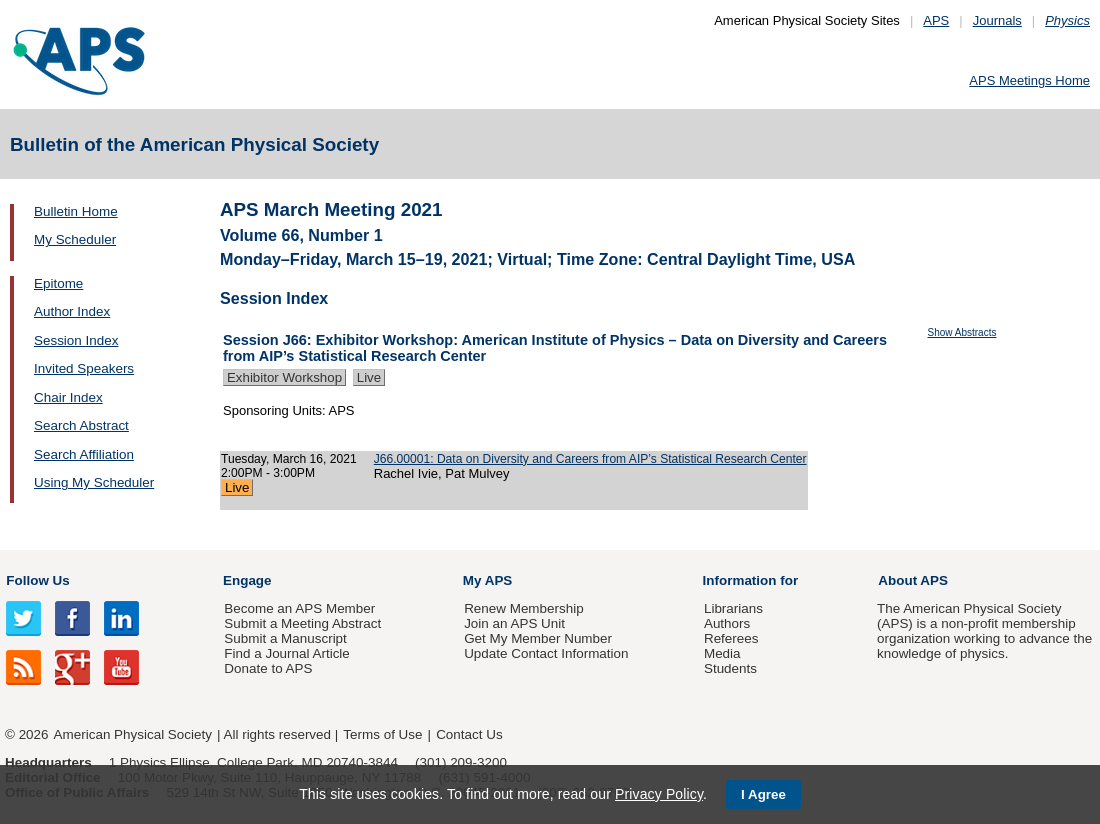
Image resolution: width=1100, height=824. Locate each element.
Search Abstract (81, 425)
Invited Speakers (84, 368)
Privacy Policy (659, 794)
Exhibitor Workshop (284, 377)
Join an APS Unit (514, 623)
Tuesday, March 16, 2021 (289, 459)
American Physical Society (133, 734)
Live (369, 377)
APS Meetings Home (1029, 80)
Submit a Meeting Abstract (302, 623)
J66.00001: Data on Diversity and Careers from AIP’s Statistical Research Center (590, 459)
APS (936, 20)
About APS (913, 580)
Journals (997, 20)
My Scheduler (75, 239)
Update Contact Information (546, 653)
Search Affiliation (84, 454)
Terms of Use (382, 734)
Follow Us (37, 580)
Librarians (733, 608)
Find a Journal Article (286, 653)
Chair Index (68, 397)
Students (730, 668)
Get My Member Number (538, 638)
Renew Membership (524, 608)
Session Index (76, 340)
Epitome (58, 283)
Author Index (72, 311)
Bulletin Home (76, 211)
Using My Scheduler (94, 482)
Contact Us (469, 734)
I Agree (763, 794)
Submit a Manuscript (285, 638)
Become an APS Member (299, 608)
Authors (727, 623)
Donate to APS (268, 668)
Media (722, 653)
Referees (731, 638)
